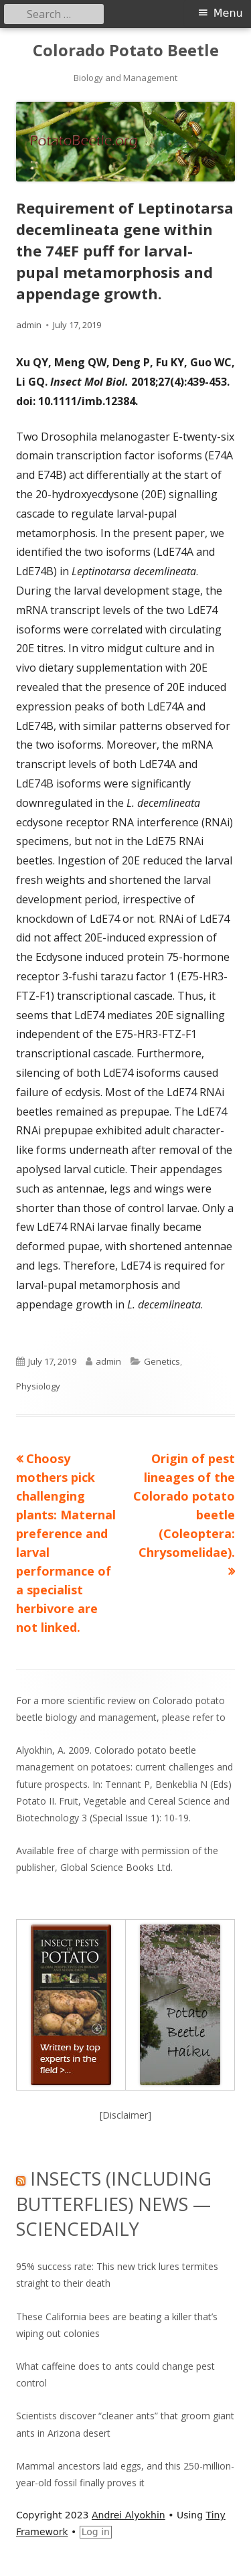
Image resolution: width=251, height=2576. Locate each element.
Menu (228, 13)
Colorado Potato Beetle (126, 50)
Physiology (38, 1386)
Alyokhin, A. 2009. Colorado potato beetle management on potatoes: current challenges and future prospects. (124, 1767)
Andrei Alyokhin (128, 2515)
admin (28, 325)
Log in (96, 2531)
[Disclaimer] (125, 2115)
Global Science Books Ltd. (116, 1867)
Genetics (162, 1361)
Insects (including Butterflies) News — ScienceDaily (114, 2204)
